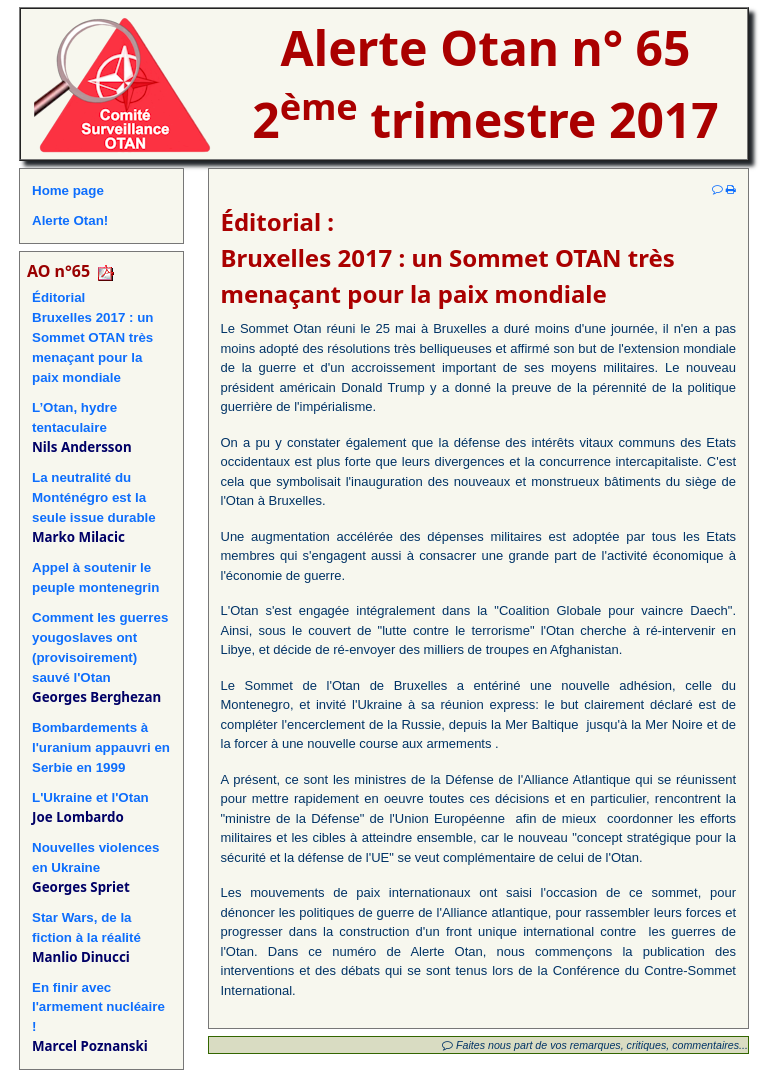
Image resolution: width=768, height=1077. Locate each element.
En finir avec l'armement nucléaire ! (98, 1007)
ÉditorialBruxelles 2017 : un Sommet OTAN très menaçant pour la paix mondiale (93, 337)
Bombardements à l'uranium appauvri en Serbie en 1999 (101, 747)
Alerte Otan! (70, 220)
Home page (68, 190)
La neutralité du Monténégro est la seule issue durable (94, 497)
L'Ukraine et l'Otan (90, 797)
